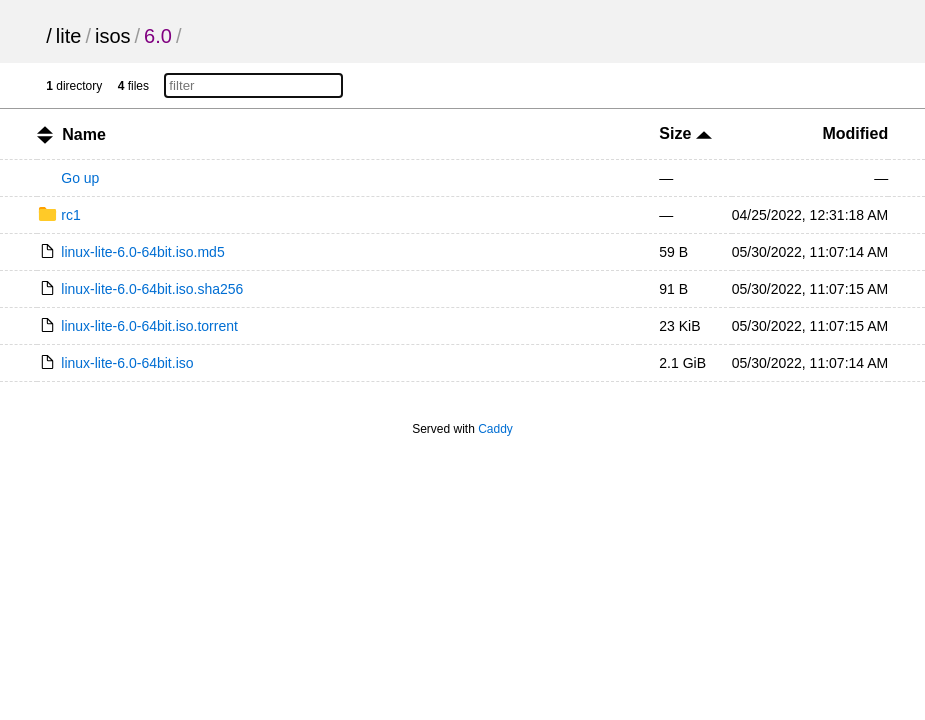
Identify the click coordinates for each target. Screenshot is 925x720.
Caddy (495, 429)
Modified (855, 133)
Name (84, 134)
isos (113, 36)
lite (69, 36)
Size (685, 133)
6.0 (158, 36)
